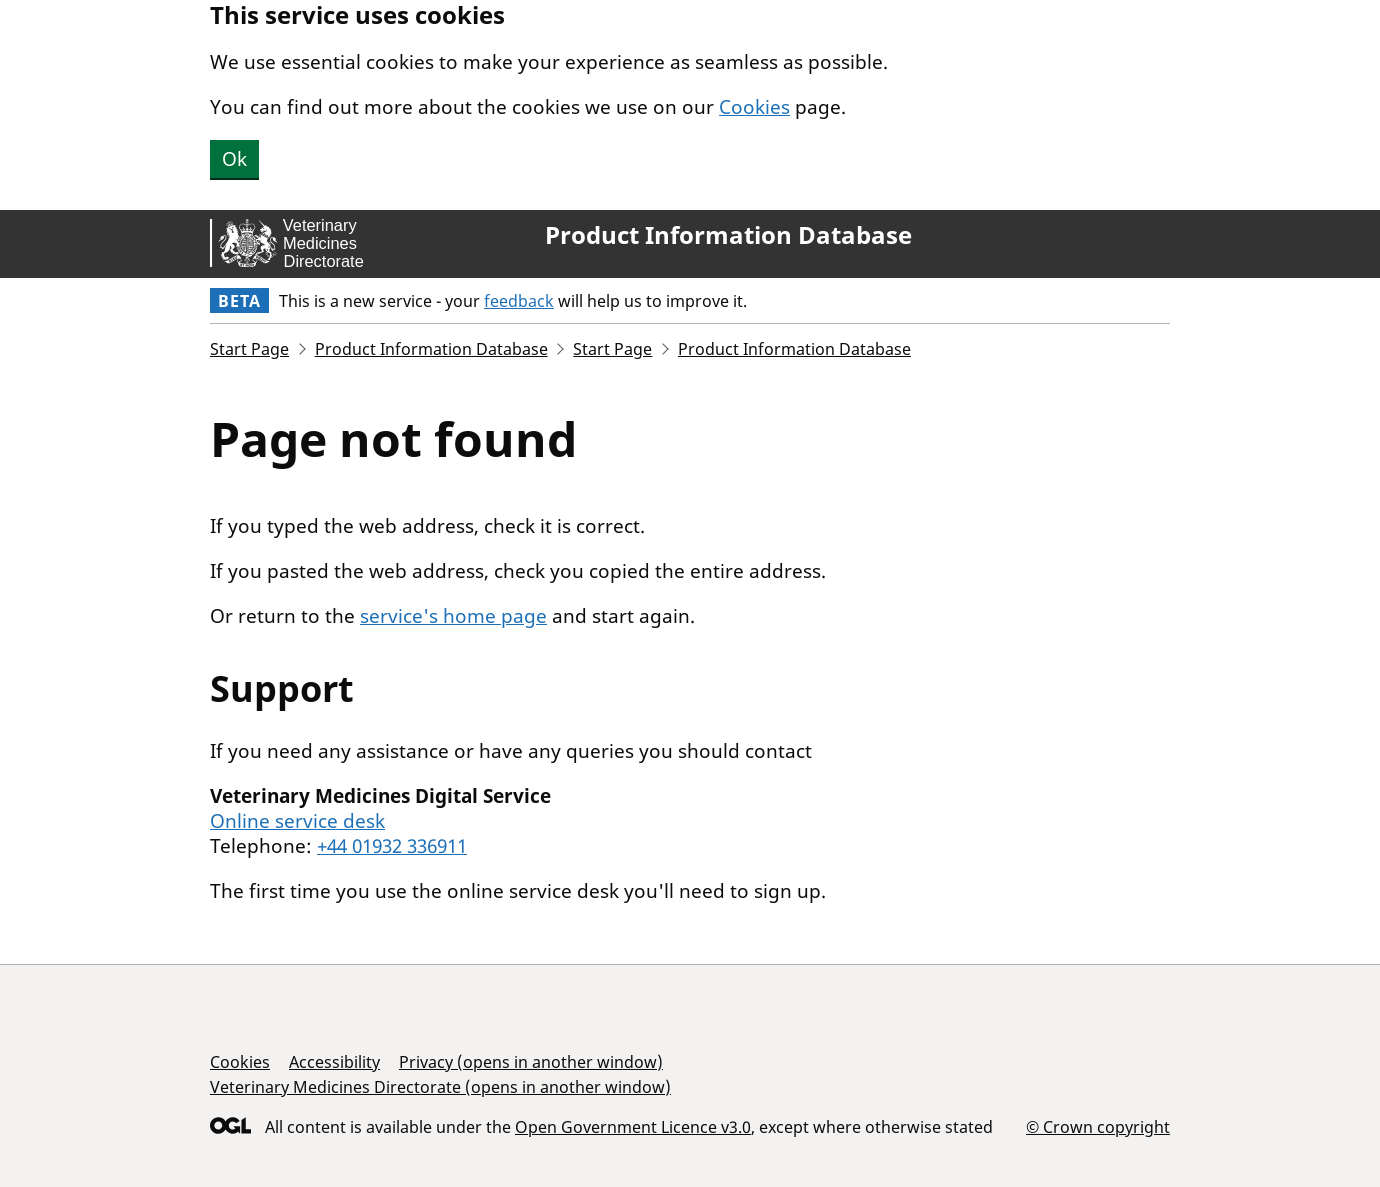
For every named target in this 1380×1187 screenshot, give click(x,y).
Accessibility (334, 1062)
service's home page (453, 616)
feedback (519, 301)
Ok (234, 159)
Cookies (754, 107)
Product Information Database (728, 235)
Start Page (249, 349)
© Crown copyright (1098, 1126)
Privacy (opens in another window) (531, 1062)
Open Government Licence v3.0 (633, 1127)
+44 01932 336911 (392, 846)
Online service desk (297, 821)
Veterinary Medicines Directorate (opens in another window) (440, 1087)
